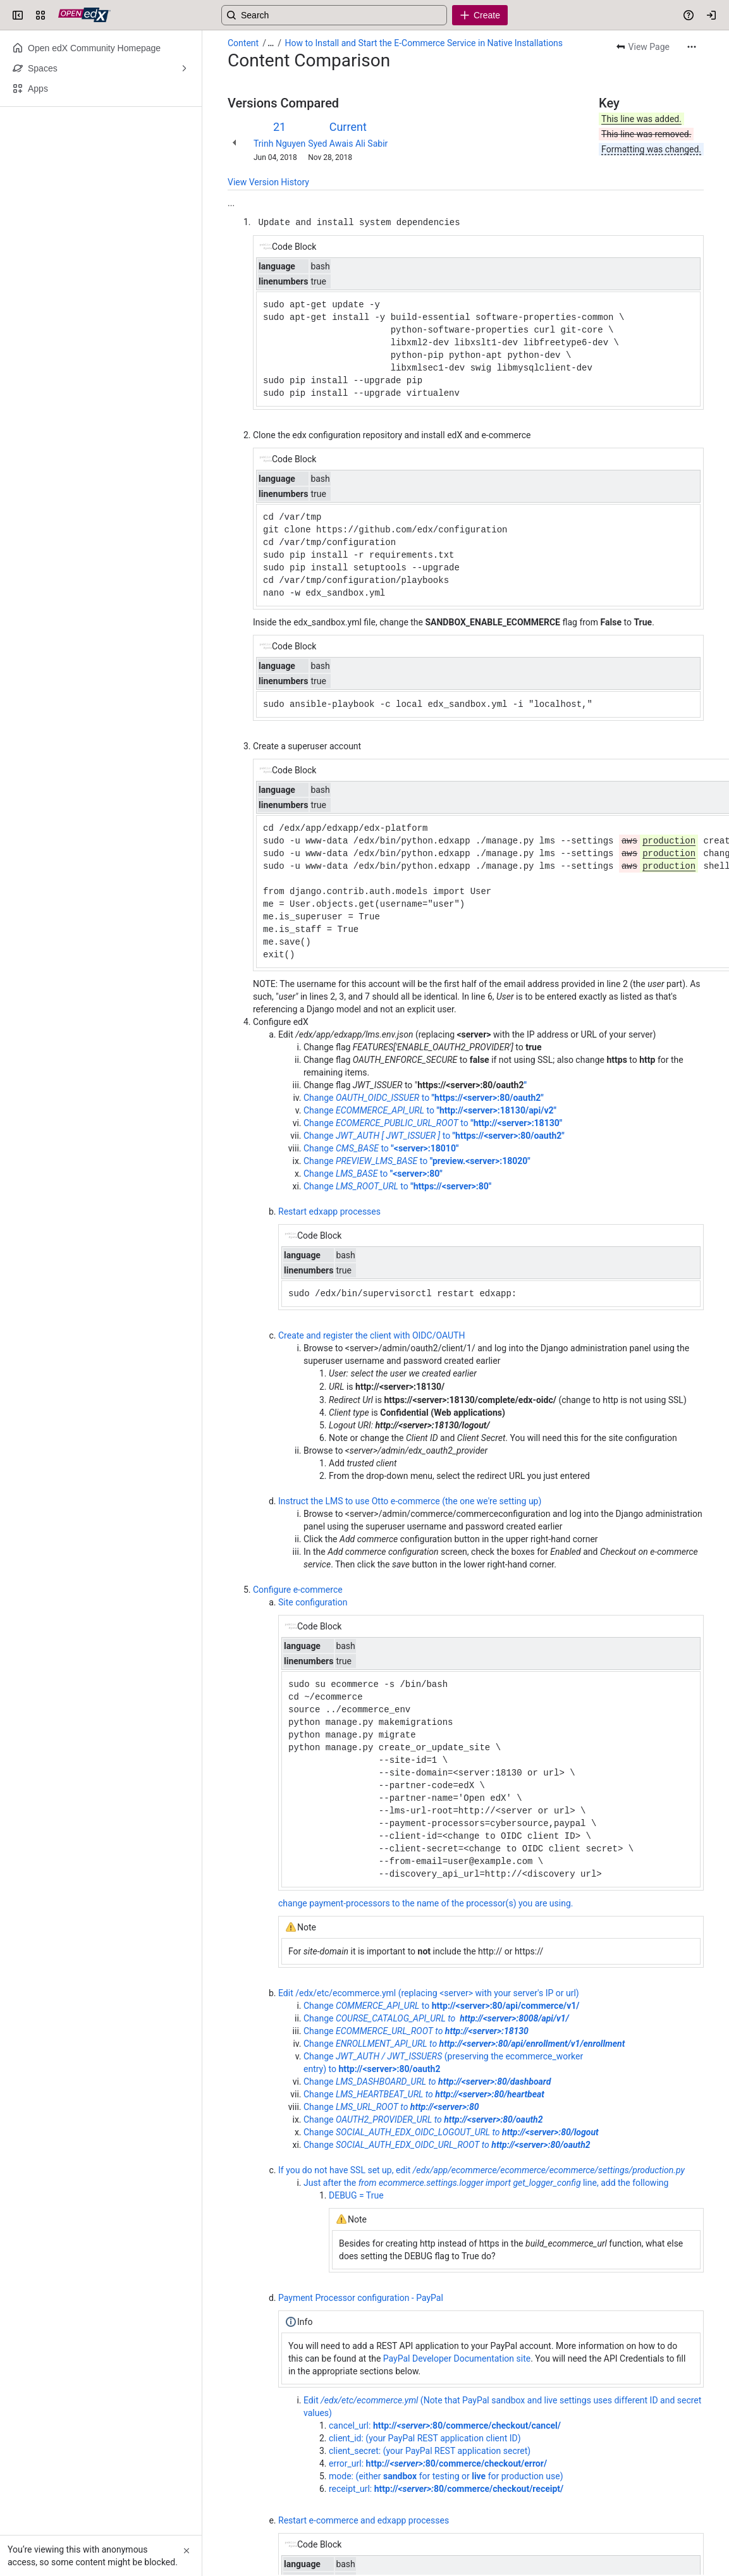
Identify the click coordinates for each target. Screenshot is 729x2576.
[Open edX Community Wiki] (84, 15)
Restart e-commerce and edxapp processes (363, 2520)
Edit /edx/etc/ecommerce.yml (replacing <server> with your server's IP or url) (428, 1992)
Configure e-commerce (298, 1589)
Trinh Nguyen (279, 143)
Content (243, 43)
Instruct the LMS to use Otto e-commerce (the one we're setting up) (409, 1500)
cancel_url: (445, 2425)
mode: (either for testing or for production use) (446, 2475)
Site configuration (312, 1602)
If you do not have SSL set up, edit (481, 2169)
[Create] (480, 15)
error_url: (438, 2463)
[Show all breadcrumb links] (270, 43)
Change (436, 2018)
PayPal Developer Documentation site (456, 2358)
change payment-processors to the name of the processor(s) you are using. (425, 1903)
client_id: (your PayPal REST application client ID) (425, 2437)
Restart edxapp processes (329, 1211)
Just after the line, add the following (485, 2182)
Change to (441, 2005)
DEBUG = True (356, 2195)
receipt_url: (446, 2488)
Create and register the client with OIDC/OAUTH (371, 1335)
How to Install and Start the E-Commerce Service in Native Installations (424, 43)
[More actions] (692, 46)
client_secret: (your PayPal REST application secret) (429, 2450)
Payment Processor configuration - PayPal (360, 2297)
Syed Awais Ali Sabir (348, 143)
